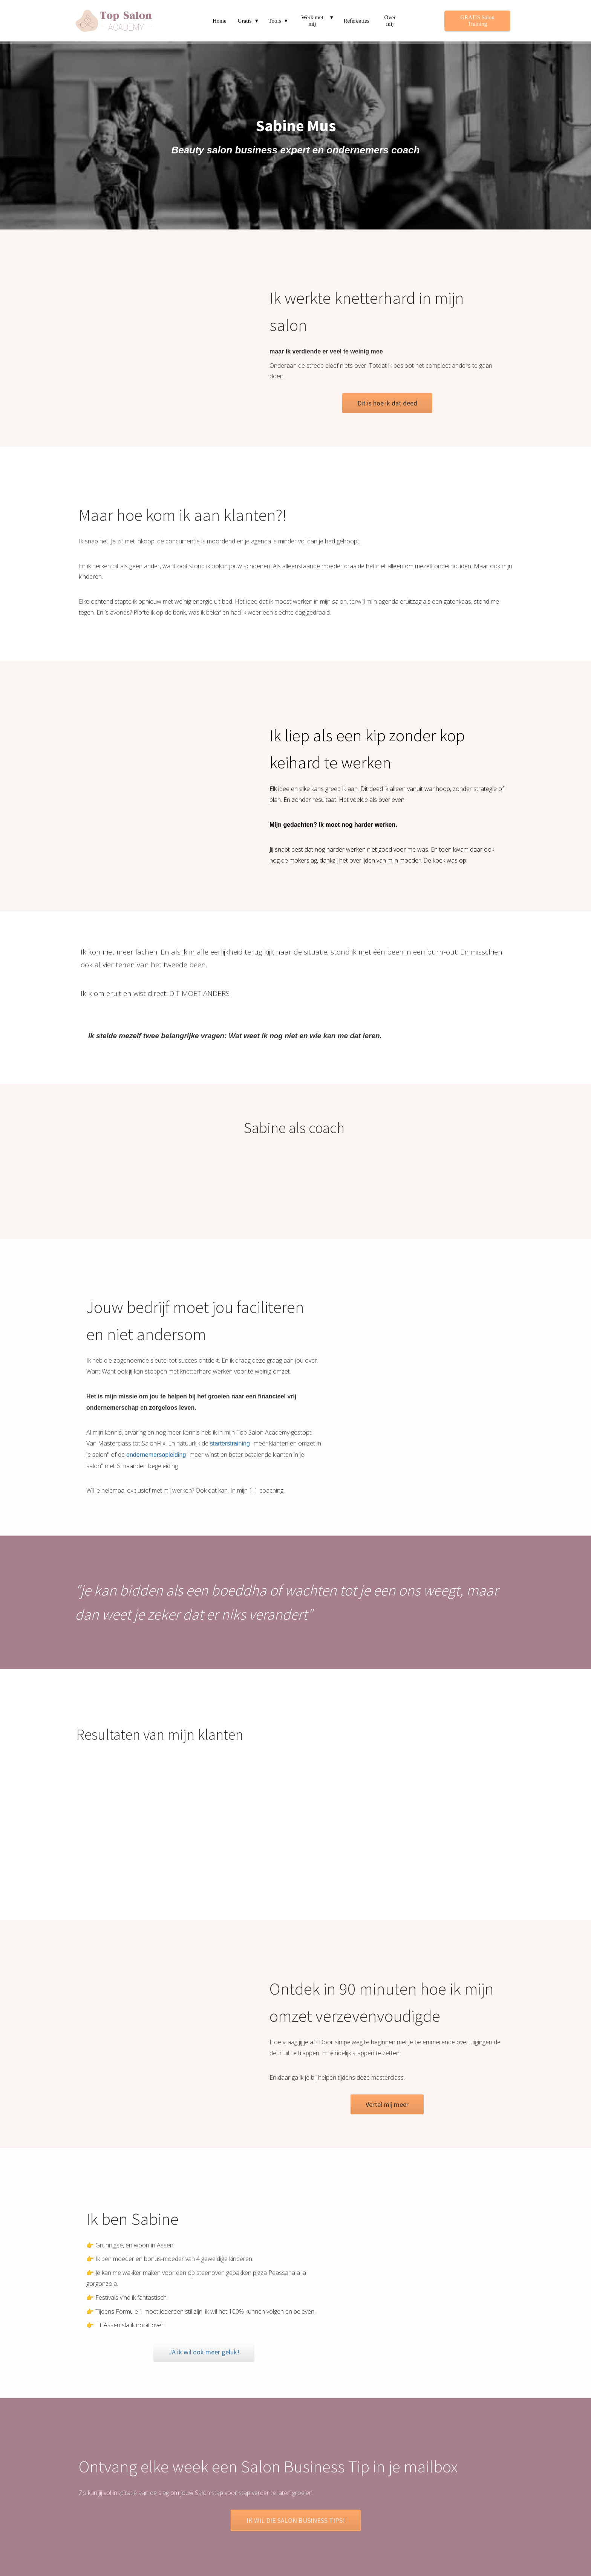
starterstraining (230, 1443)
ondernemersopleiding (156, 1455)
